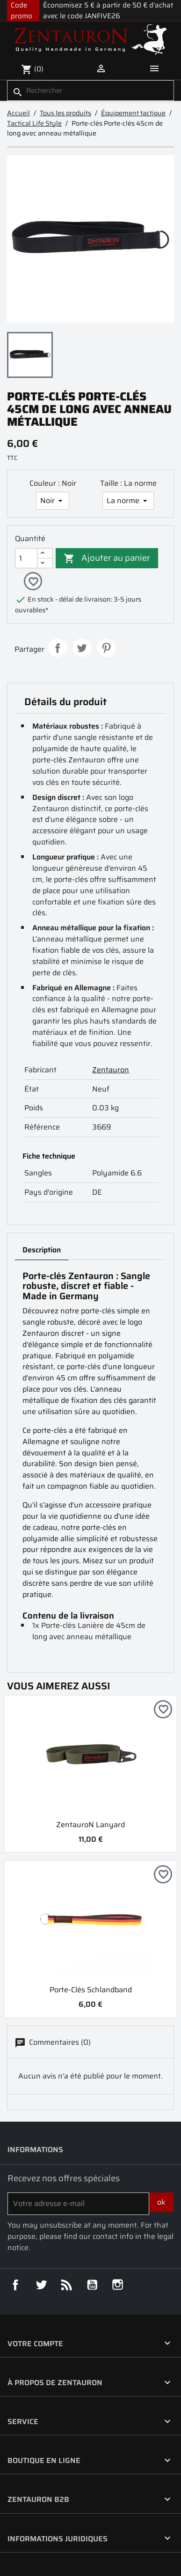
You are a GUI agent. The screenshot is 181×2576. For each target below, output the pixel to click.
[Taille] (128, 501)
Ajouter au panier (107, 557)
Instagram (117, 2285)
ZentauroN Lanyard (90, 1825)
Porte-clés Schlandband (91, 1990)
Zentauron (110, 1070)
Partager (57, 648)
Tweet (81, 648)
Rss (66, 2285)
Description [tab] (41, 1250)
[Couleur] (52, 501)
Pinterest (106, 648)
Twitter (41, 2285)
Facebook (15, 2285)
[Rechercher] (90, 90)
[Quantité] (26, 558)
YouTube (92, 2285)
